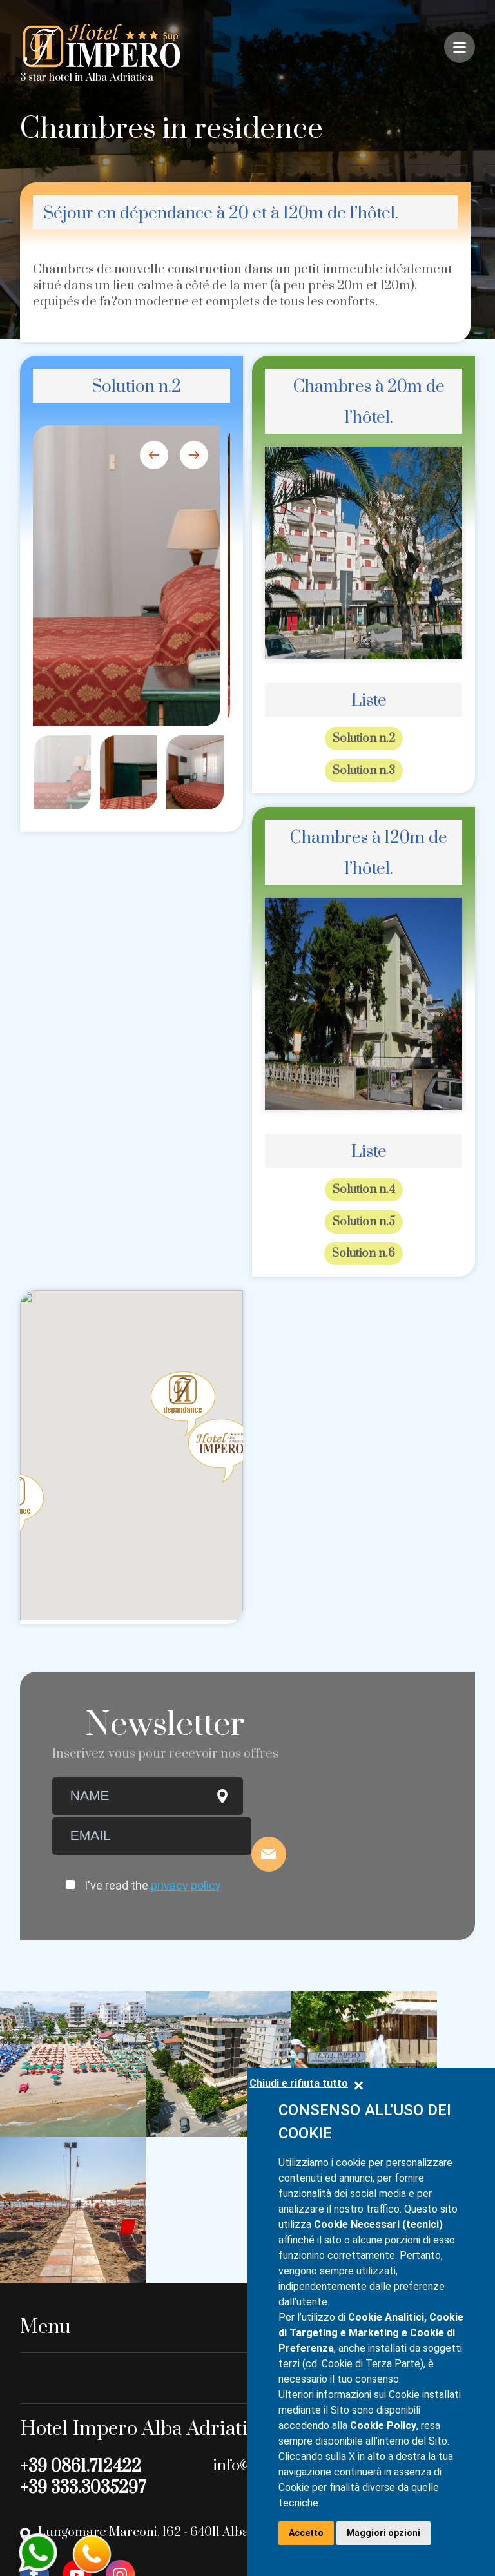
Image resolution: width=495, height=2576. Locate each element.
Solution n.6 (364, 1252)
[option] (127, 575)
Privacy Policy (56, 2526)
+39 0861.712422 (80, 2297)
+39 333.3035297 (83, 2318)
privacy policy (186, 1883)
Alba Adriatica (119, 77)
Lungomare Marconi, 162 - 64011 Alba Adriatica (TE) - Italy (203, 2363)
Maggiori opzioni (383, 2533)
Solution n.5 (364, 1221)
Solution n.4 (364, 1189)
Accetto (306, 2533)
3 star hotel (47, 77)
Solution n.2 (364, 738)
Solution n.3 (364, 770)
